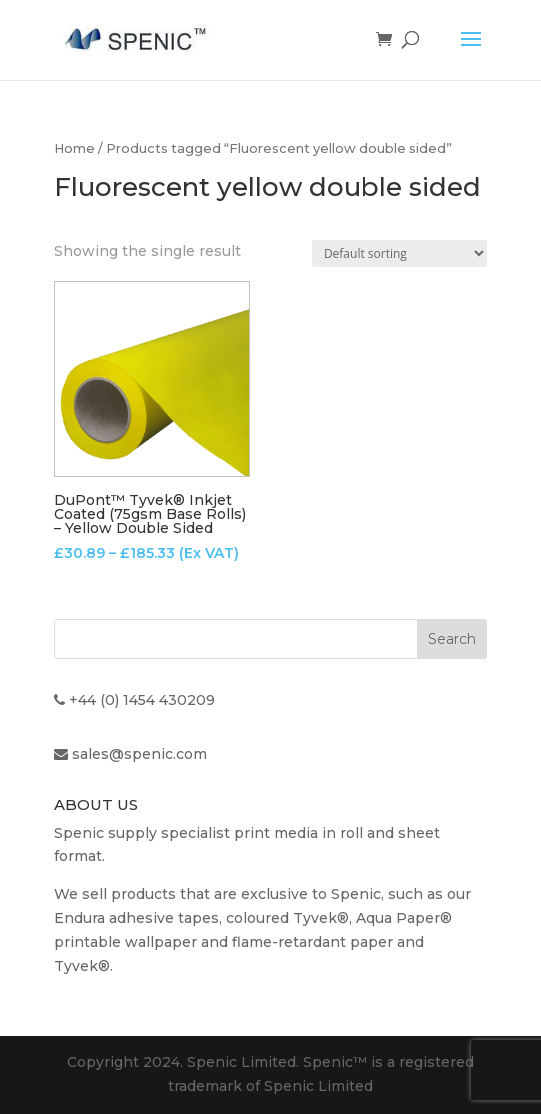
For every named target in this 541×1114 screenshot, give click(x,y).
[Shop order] (399, 253)
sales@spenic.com (139, 754)
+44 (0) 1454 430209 (142, 700)
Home (74, 148)
